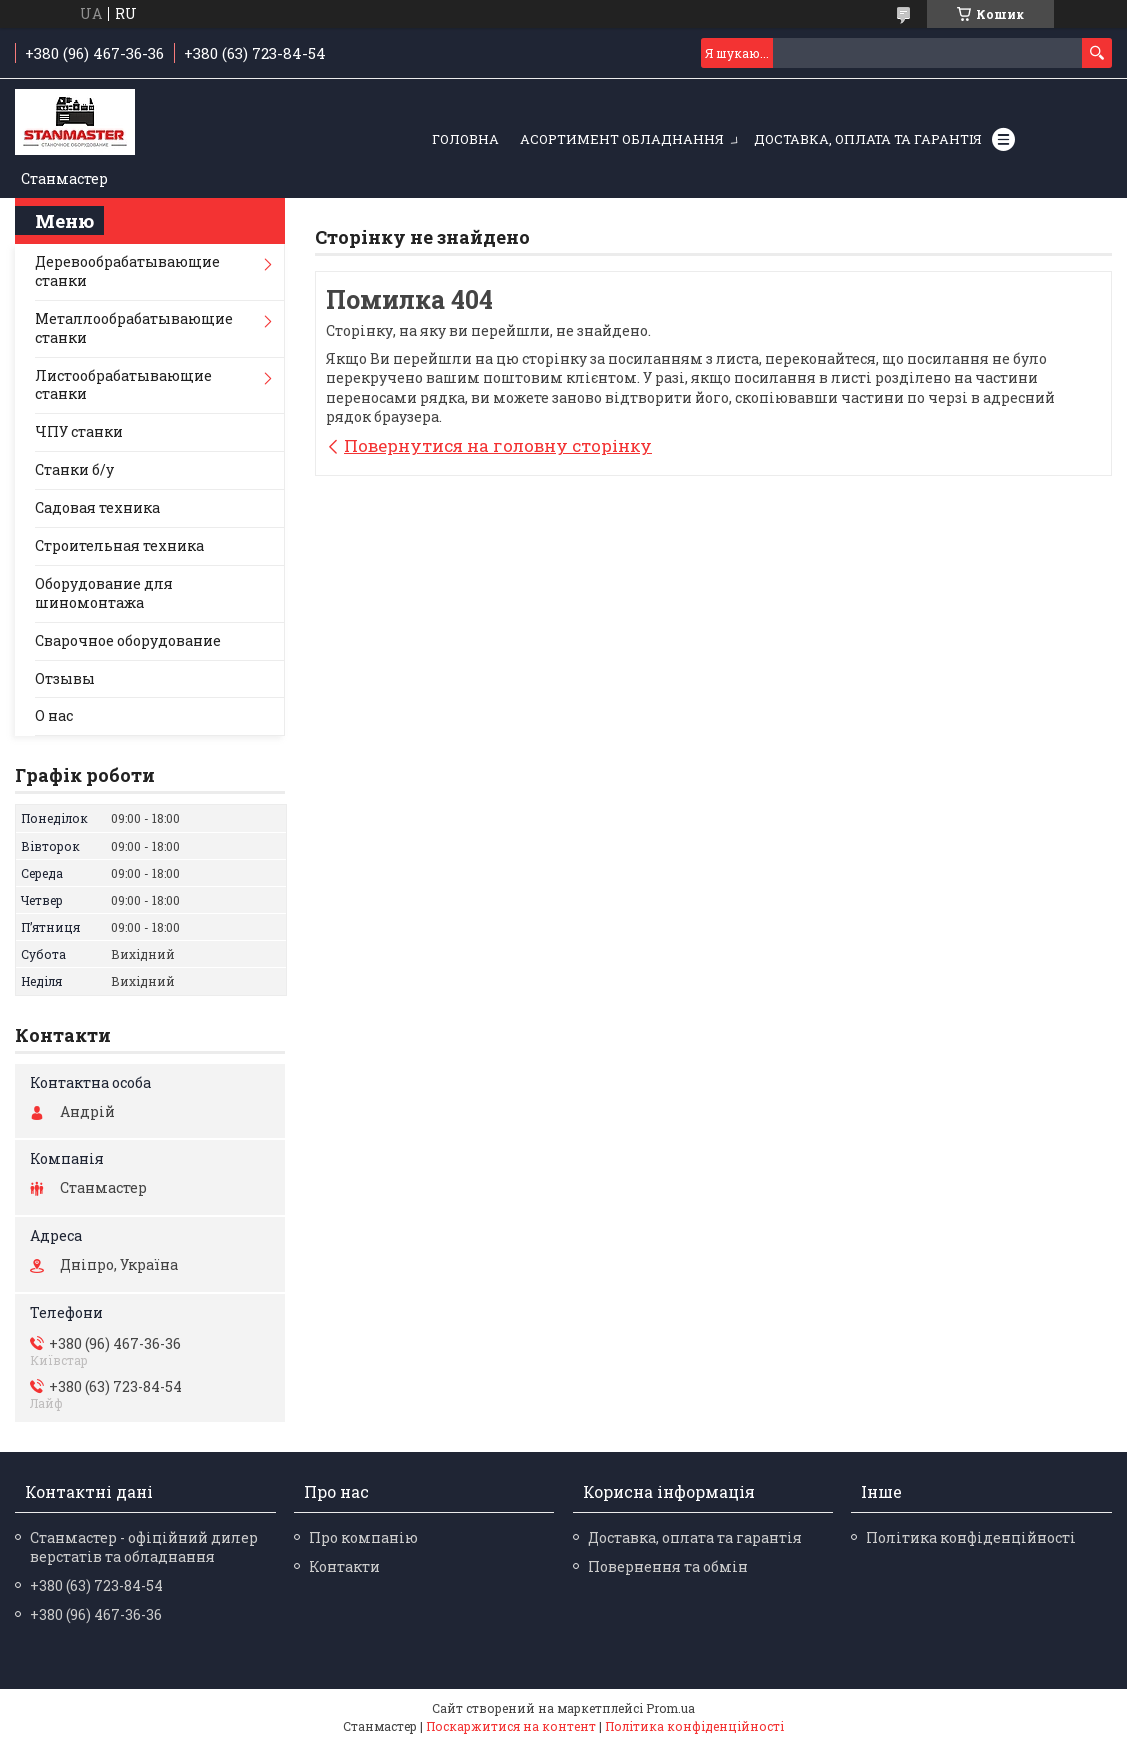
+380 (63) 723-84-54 (96, 1585)
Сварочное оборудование (128, 640)
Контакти (344, 1566)
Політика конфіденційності (971, 1537)
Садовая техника (97, 507)
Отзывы (65, 678)
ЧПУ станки (79, 431)
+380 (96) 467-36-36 (96, 1614)
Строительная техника (119, 545)
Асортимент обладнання (622, 139)
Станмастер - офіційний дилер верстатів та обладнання (144, 1547)
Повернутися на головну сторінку (498, 445)
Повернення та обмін (668, 1566)
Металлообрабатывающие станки (134, 328)
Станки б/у (74, 469)
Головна (465, 139)
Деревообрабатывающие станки (127, 271)
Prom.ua (670, 1708)
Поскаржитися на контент (511, 1726)
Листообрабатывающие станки (123, 385)
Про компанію (363, 1537)
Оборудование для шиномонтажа (104, 593)
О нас (54, 715)
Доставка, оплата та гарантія (868, 139)
